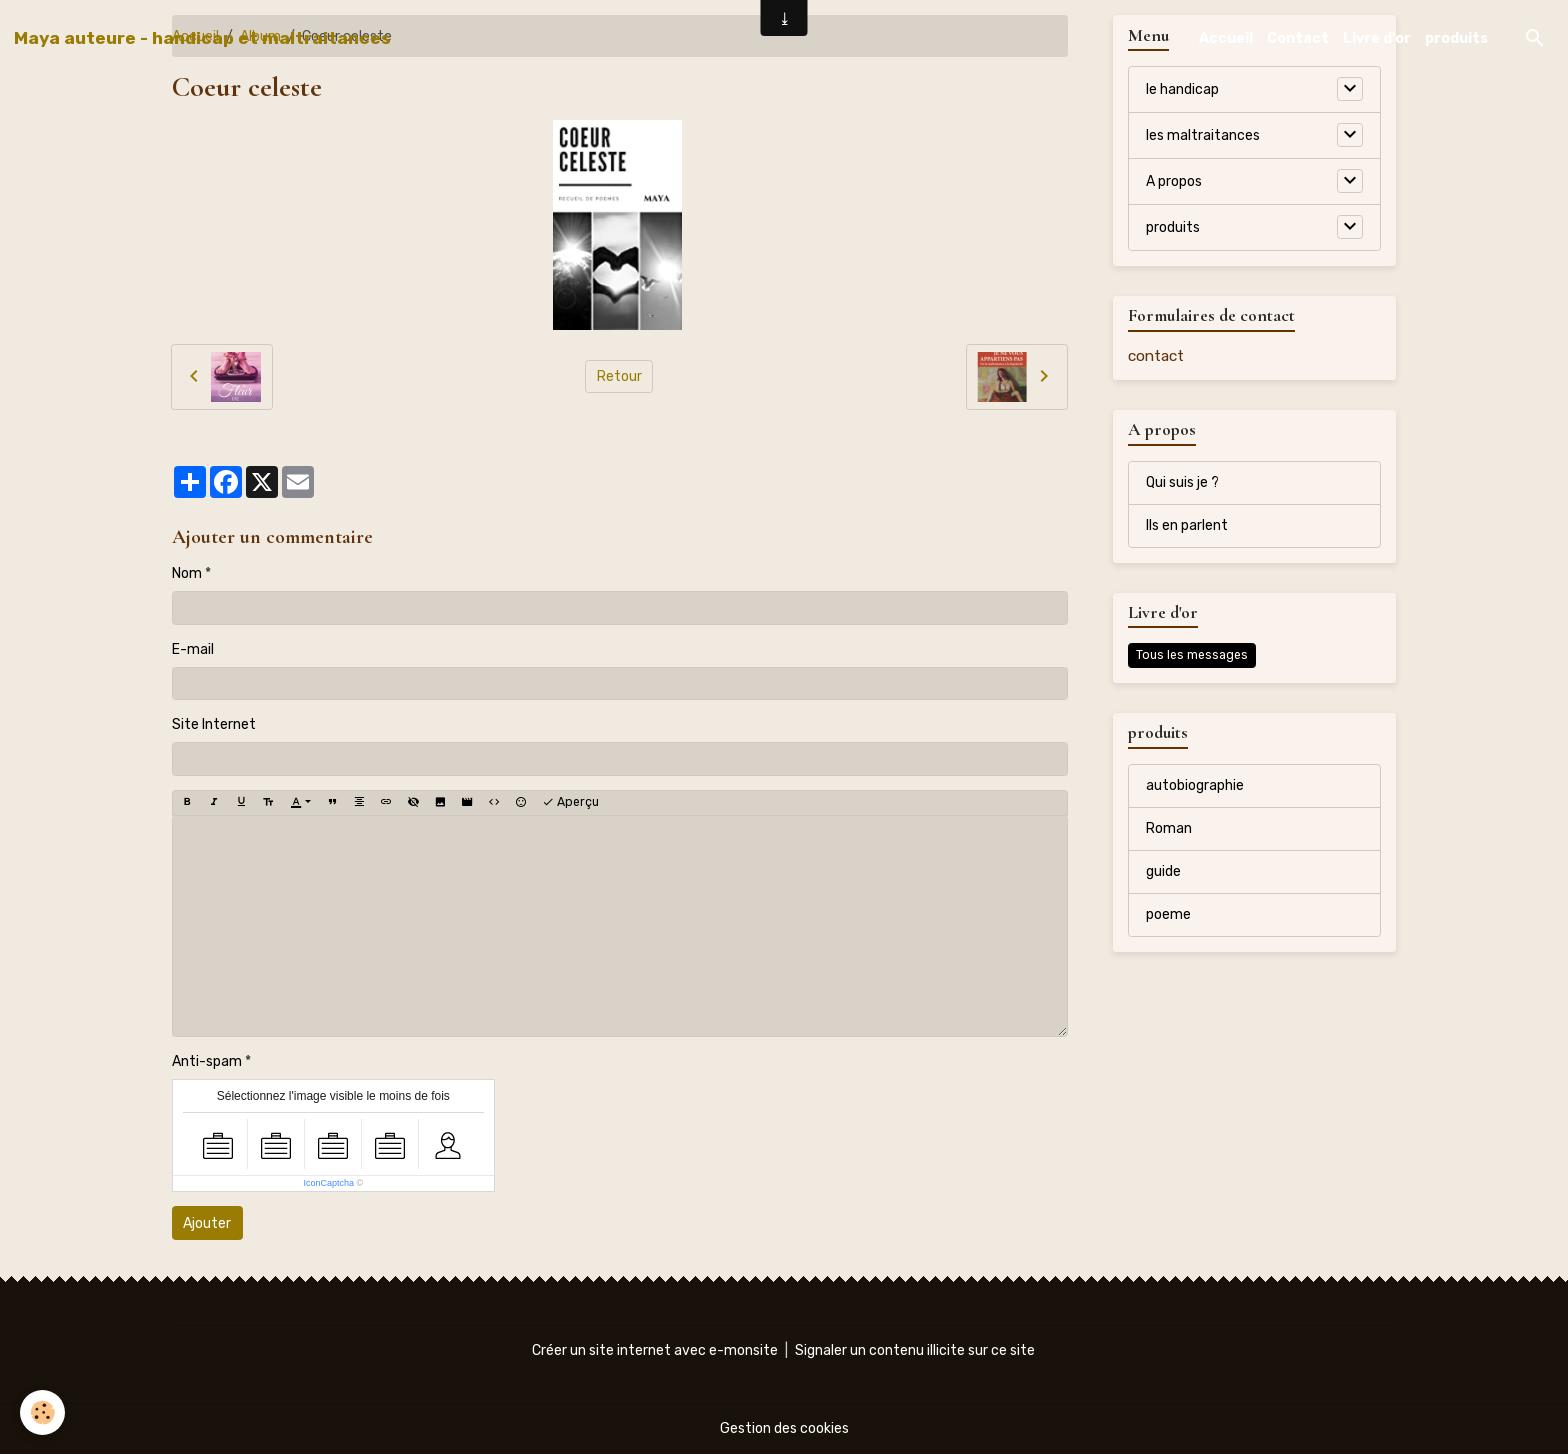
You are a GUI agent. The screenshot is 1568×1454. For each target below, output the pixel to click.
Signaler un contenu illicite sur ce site (915, 1350)
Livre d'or (1377, 38)
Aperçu (570, 802)
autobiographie (1195, 785)
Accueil (1226, 38)
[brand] (202, 38)
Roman (1169, 828)
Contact (1298, 38)
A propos (1174, 181)
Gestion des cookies (784, 1428)
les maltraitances (1203, 135)
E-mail (193, 649)
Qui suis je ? (1182, 482)
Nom (187, 573)
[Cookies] (42, 1412)
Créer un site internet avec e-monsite (655, 1350)
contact (1156, 356)
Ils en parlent (1187, 525)
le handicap (1182, 89)
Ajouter (207, 1223)
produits (1456, 38)
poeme (1168, 914)
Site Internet (214, 724)
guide (1163, 871)
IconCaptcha (328, 1183)
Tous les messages (1192, 655)
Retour (619, 376)
